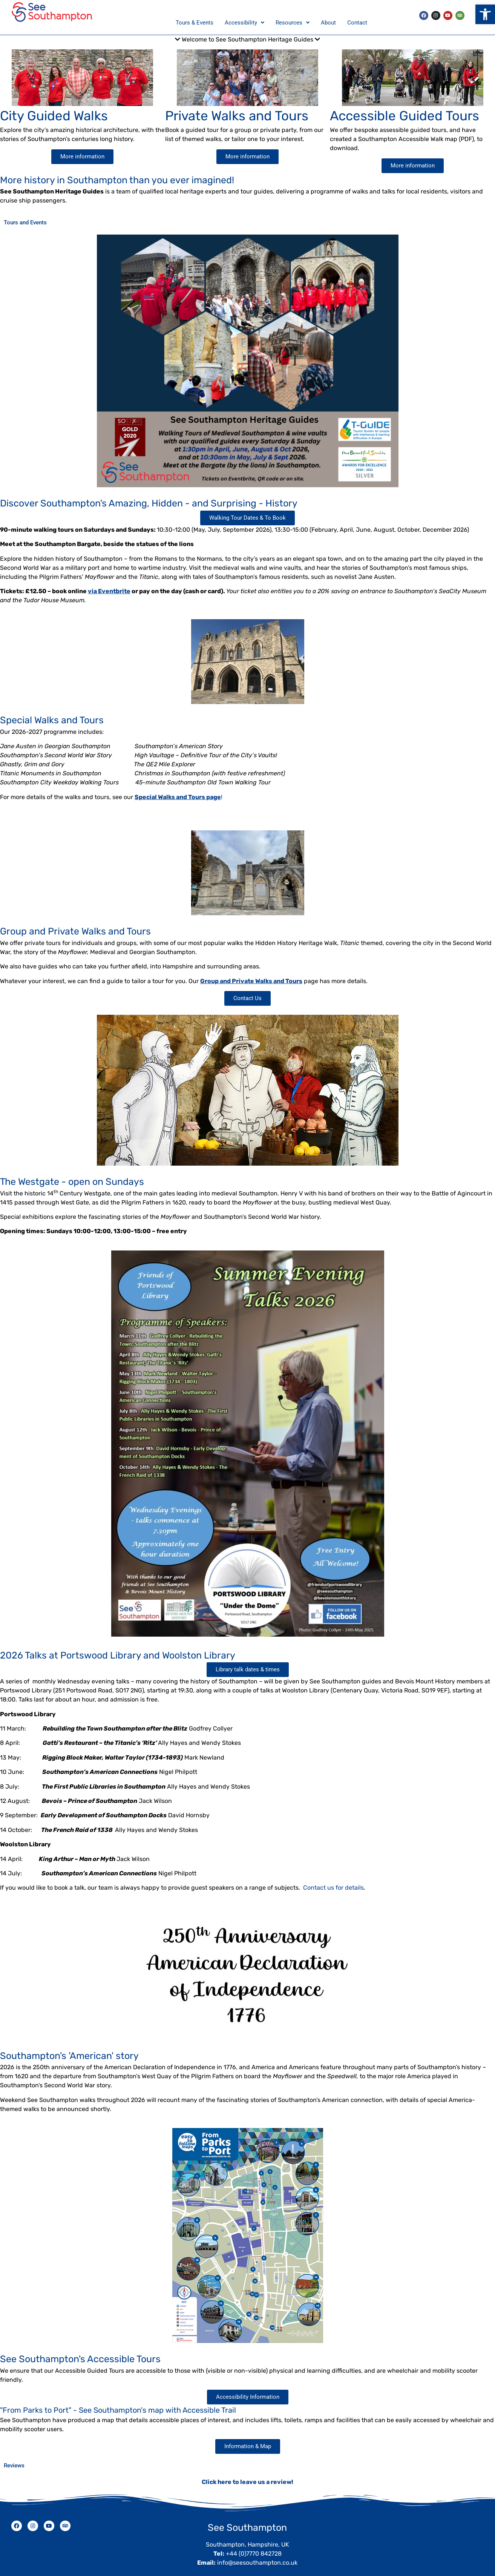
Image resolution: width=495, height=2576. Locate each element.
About (328, 18)
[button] (485, 14)
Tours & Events (194, 18)
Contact (357, 18)
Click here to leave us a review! (247, 2473)
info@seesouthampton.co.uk (257, 2554)
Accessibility (244, 18)
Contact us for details (333, 1879)
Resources (293, 18)
